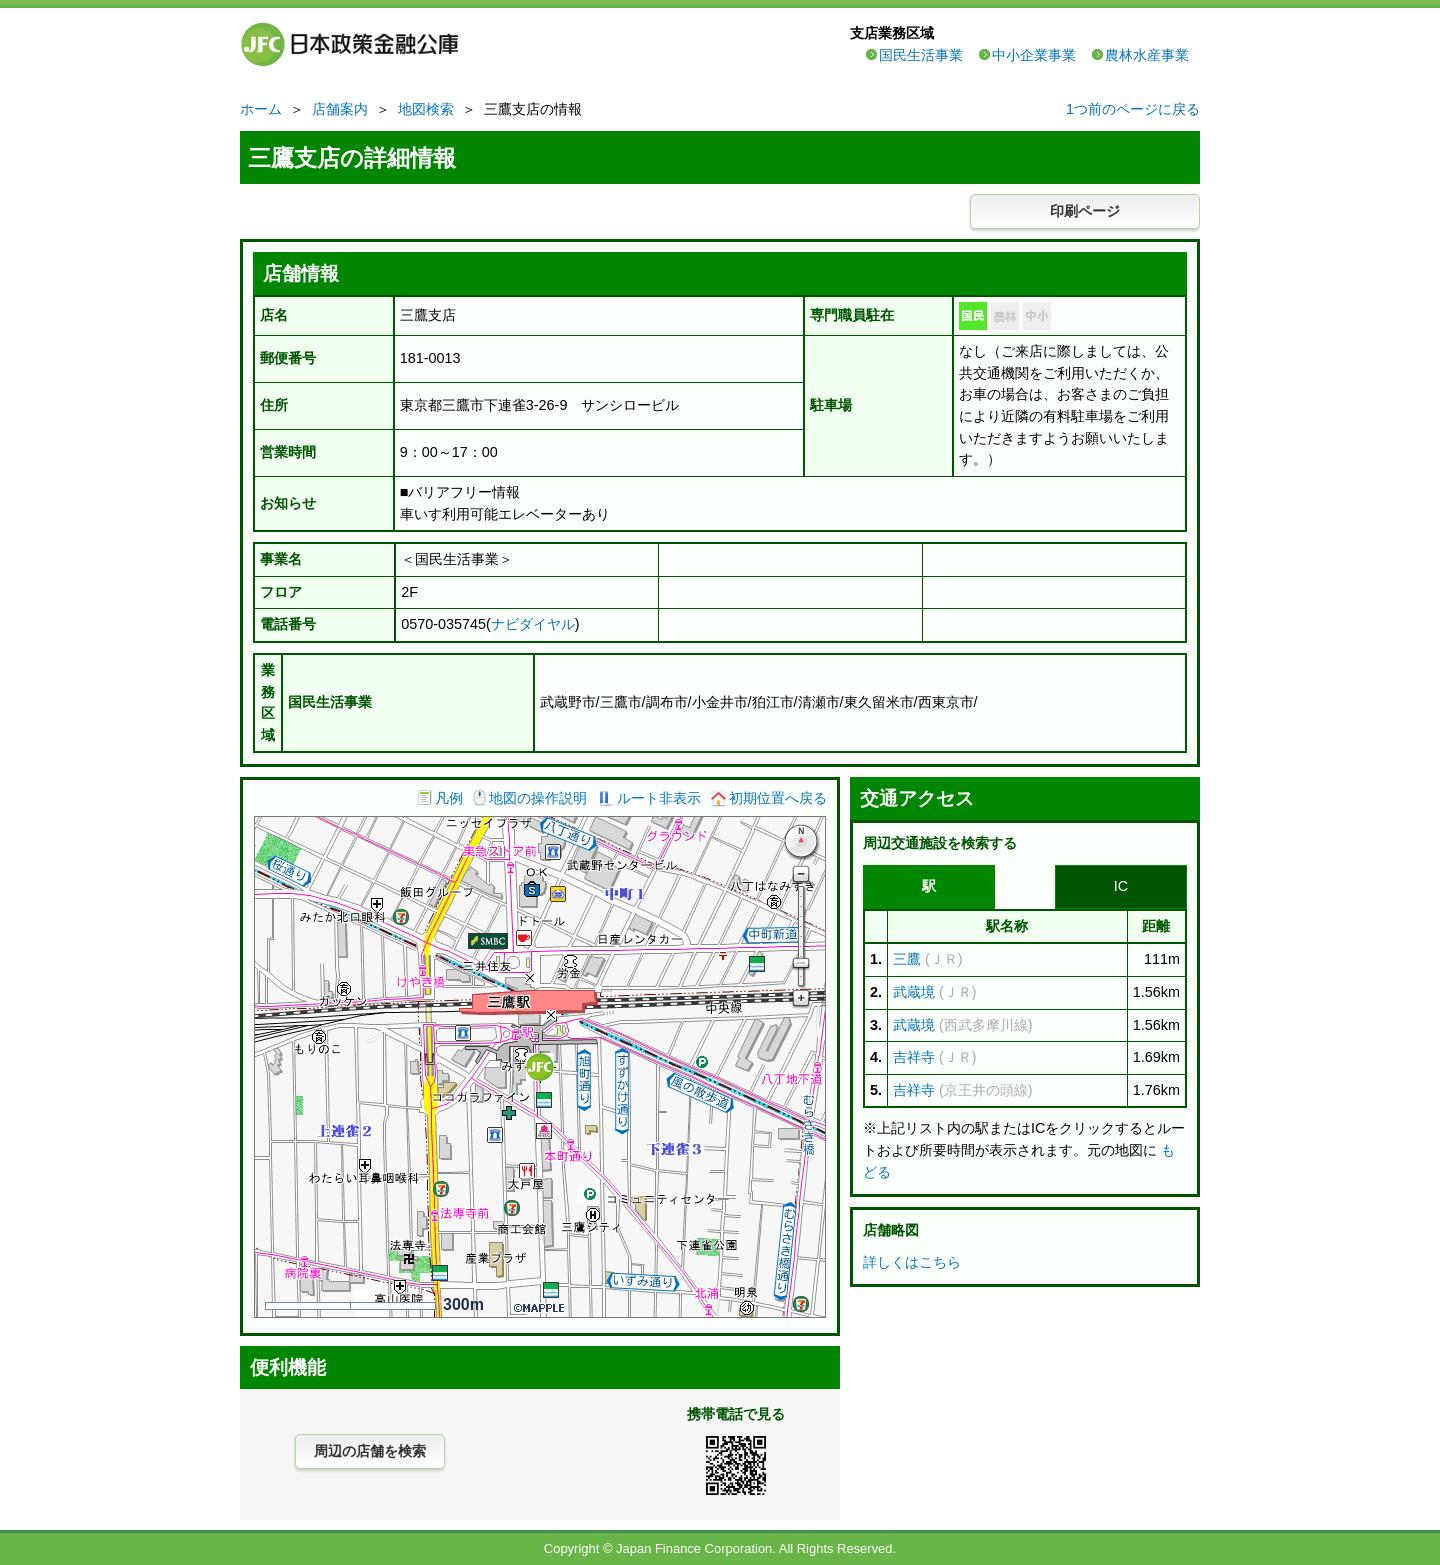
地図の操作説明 (538, 798)
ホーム (261, 109)
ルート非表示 (659, 798)
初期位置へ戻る (778, 798)
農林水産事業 (1147, 55)
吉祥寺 (914, 1057)
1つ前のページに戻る (1133, 109)
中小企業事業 (1034, 55)
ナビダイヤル (533, 624)
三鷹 (907, 959)
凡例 (449, 798)
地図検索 (426, 109)
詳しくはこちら (912, 1262)
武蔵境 (914, 992)
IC (1121, 886)
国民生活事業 (921, 55)
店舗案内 (340, 109)
